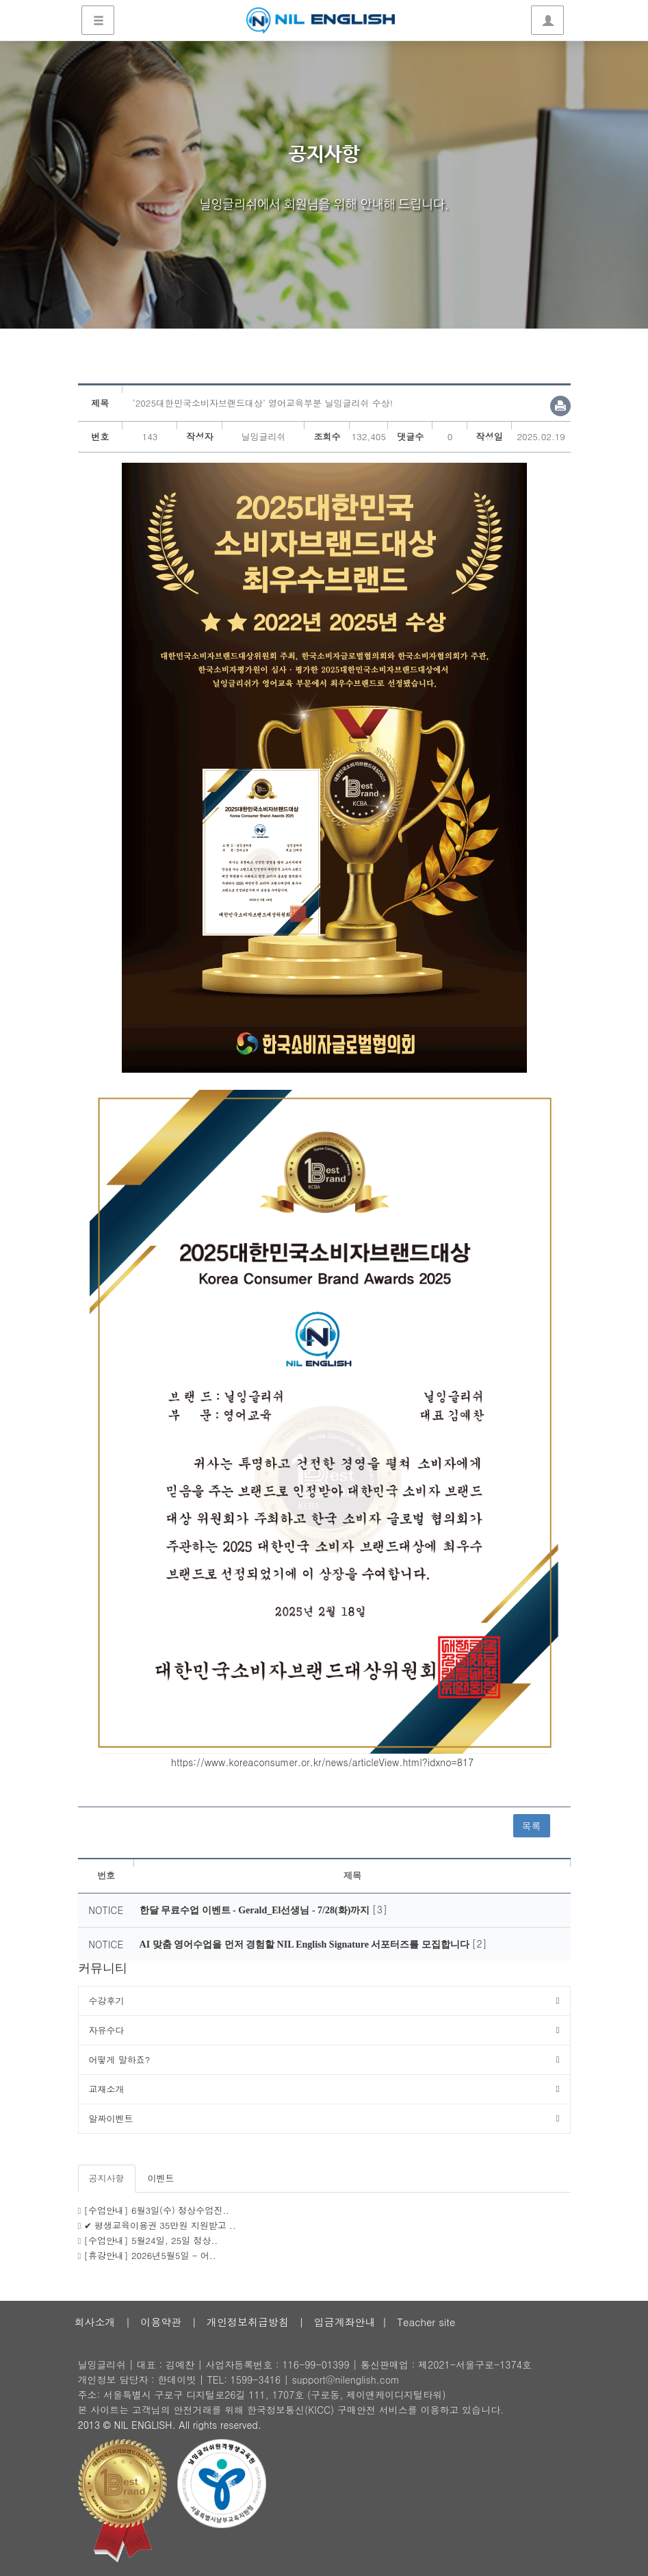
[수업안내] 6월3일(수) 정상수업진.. (156, 2210)
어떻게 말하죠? (120, 2059)
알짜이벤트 (111, 2118)
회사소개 (95, 2321)
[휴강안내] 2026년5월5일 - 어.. (150, 2255)
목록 (531, 1826)
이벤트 (161, 2177)
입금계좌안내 (345, 2321)
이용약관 (160, 2321)
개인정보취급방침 (248, 2321)
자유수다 (107, 2030)
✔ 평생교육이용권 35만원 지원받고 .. (160, 2225)
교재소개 (107, 2088)
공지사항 (107, 2177)
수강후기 (107, 2000)
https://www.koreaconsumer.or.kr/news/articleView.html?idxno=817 (322, 1762)
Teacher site (426, 2321)
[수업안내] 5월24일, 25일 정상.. (151, 2240)
